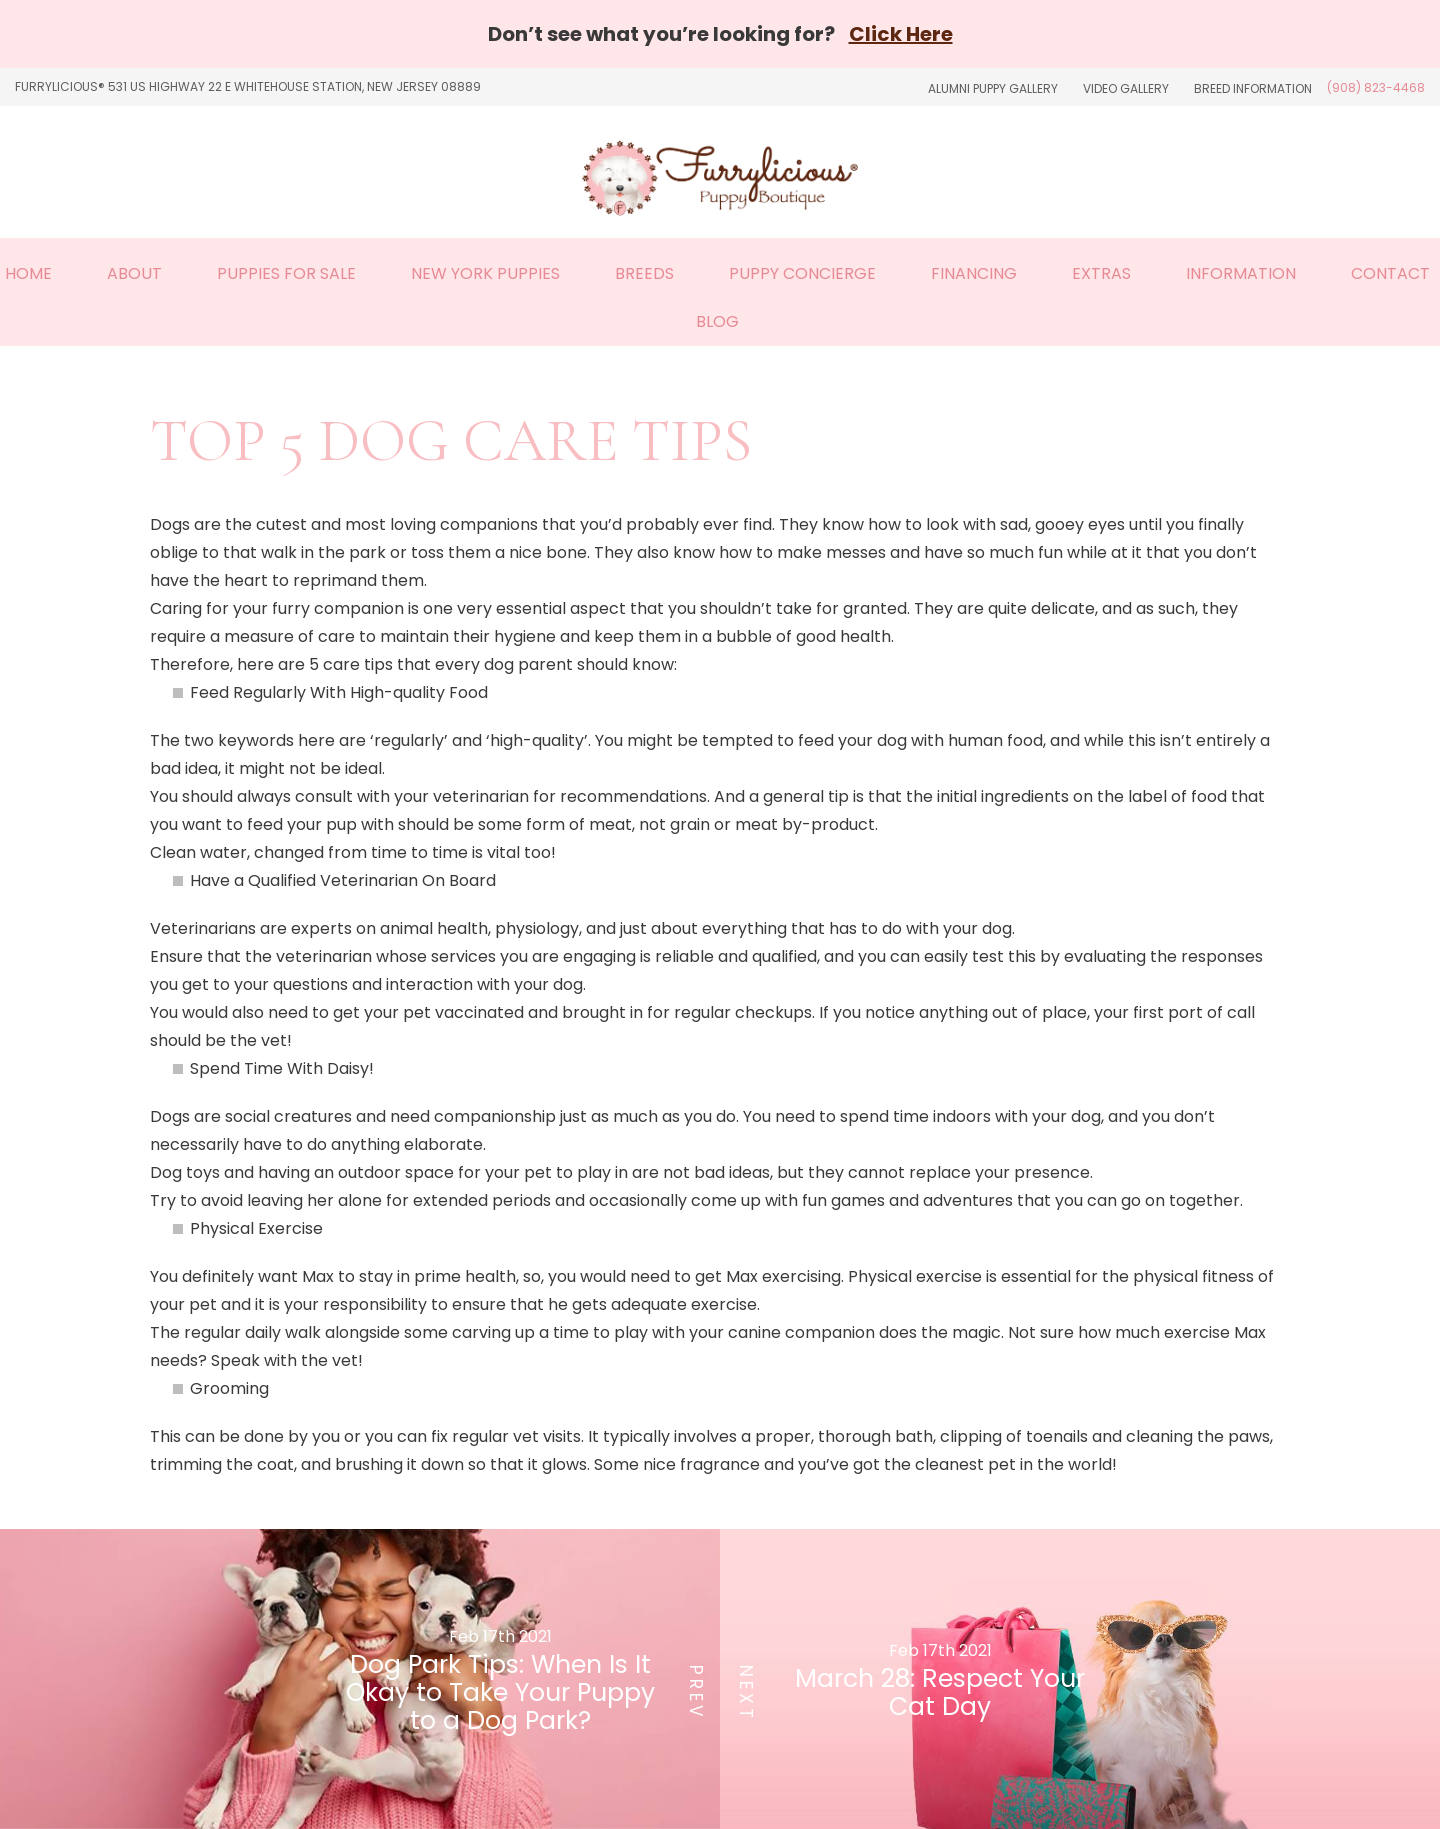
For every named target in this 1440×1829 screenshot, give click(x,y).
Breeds (644, 273)
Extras (1101, 273)
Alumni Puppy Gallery (993, 88)
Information (1241, 273)
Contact (1390, 273)
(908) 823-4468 (1376, 87)
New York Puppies (485, 273)
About (134, 273)
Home (28, 273)
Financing (974, 273)
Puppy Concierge (802, 273)
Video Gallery (1126, 88)
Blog (717, 321)
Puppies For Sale (286, 273)
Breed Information (1253, 88)
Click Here (901, 34)
